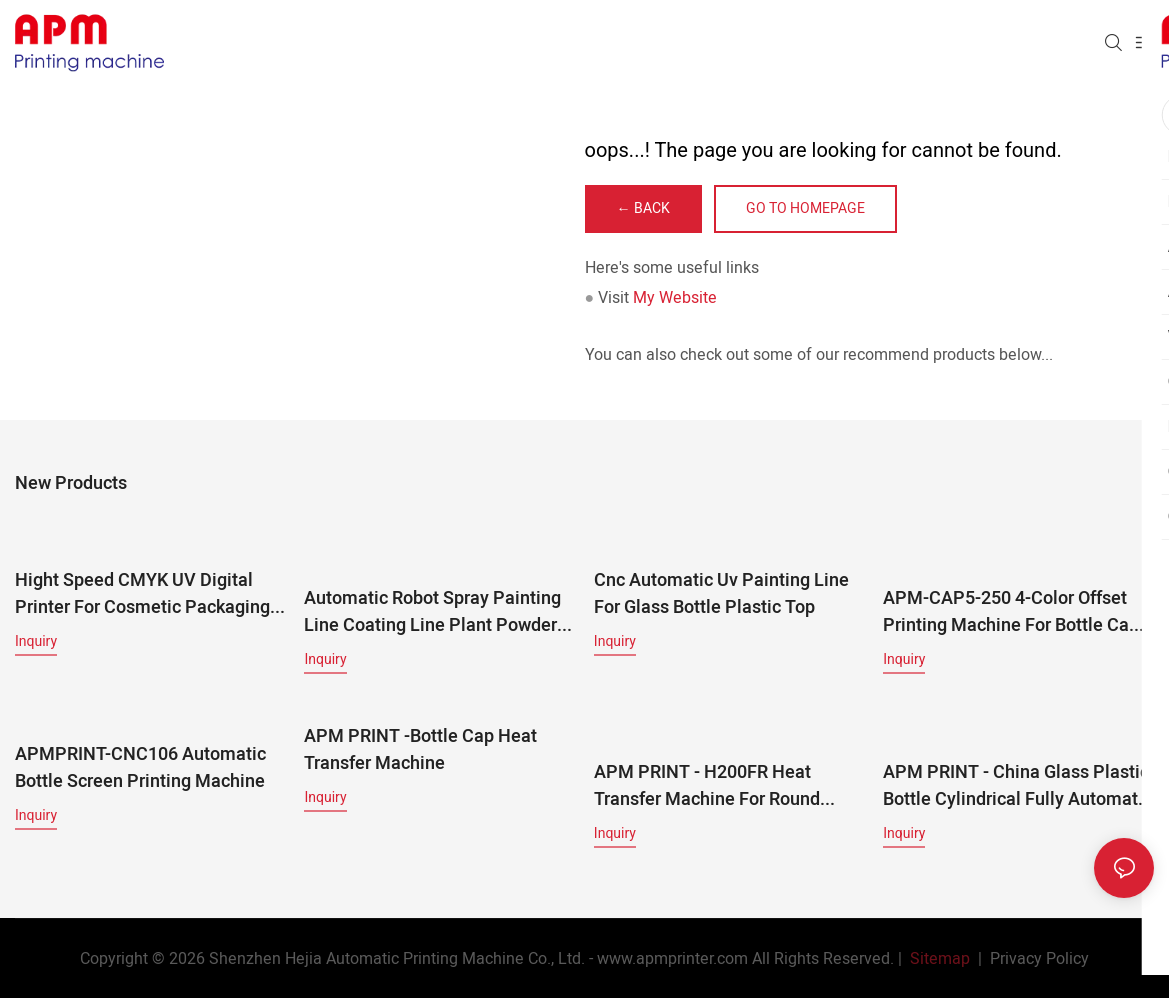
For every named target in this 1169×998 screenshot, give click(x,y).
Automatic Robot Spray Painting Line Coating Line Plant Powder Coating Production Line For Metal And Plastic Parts (432, 611)
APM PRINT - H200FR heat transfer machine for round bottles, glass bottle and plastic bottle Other (723, 767)
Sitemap (938, 958)
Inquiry (36, 640)
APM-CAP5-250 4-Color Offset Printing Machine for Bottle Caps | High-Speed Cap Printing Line (1015, 593)
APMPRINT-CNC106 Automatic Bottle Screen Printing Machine (140, 767)
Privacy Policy (1039, 958)
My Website (675, 298)
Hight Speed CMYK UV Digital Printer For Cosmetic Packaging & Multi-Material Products (142, 593)
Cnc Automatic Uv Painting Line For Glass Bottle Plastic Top (721, 593)
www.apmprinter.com (672, 958)
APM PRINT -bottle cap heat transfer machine (420, 749)
